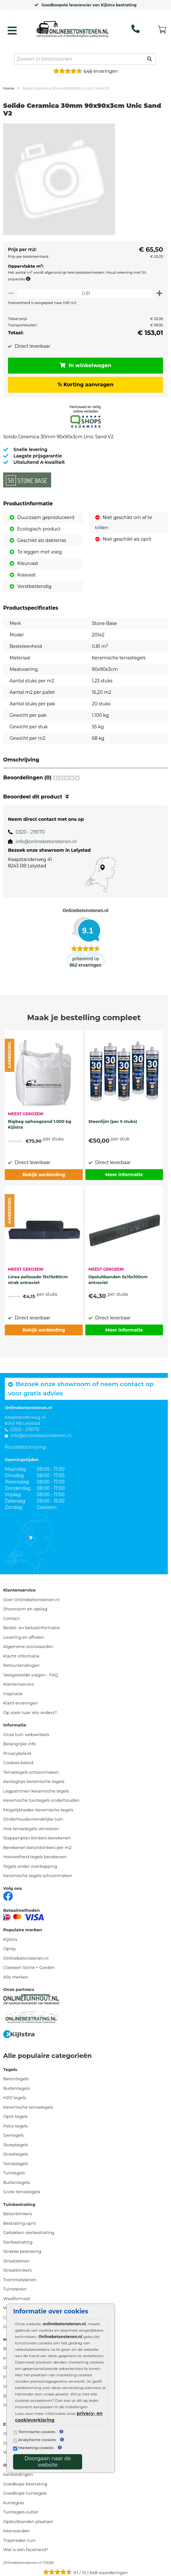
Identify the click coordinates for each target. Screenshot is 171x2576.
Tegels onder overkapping (30, 1866)
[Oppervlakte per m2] (85, 293)
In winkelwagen (86, 365)
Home (8, 88)
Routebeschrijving (25, 1447)
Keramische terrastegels (28, 2107)
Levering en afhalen (23, 1637)
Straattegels (15, 2154)
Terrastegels (15, 2163)
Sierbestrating (18, 2242)
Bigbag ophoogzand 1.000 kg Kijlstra (39, 1124)
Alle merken (15, 1976)
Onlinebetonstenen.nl (26, 1958)
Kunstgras (13, 2502)
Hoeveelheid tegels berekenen (34, 1856)
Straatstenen (16, 2260)
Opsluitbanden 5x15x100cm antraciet (118, 1279)
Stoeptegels (15, 2144)
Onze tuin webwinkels (26, 1734)
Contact (11, 1618)
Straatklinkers (17, 2270)
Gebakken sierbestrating (28, 2232)
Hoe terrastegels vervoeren (31, 1828)
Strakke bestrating (22, 2251)
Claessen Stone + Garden (29, 1967)
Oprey (9, 1948)
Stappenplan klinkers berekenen (37, 1837)
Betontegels (15, 2078)
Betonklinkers (17, 2213)
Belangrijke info (19, 1743)
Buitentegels (16, 2088)
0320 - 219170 (30, 832)
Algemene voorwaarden (28, 1646)
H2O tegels (14, 2097)
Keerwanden (16, 2530)
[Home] (72, 29)
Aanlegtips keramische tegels (33, 1781)
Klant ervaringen (20, 1702)
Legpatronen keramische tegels (36, 1790)
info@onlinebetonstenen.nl (46, 841)
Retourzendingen (21, 1665)
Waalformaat (16, 2298)
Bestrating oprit (19, 2223)
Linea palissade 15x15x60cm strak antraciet (38, 1279)
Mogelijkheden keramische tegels (38, 1809)
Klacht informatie (21, 1656)
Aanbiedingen (18, 2474)
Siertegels (13, 2135)
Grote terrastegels (21, 2191)
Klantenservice (18, 1684)
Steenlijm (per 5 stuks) (113, 1121)
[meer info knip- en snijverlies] (30, 279)
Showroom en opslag (25, 1608)
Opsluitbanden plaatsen (28, 2521)
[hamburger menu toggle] (12, 30)
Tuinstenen (15, 2288)
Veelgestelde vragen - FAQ (30, 1674)
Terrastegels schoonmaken (31, 1772)
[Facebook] (8, 1895)
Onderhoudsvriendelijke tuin (33, 1819)
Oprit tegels (15, 2116)
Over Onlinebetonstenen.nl (31, 1599)
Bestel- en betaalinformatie (31, 1627)
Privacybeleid (17, 1753)
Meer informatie (124, 1174)
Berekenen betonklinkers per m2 (37, 1847)
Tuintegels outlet (20, 2511)
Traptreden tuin (19, 2540)
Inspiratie (12, 1693)
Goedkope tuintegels (25, 2493)
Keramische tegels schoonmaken (37, 1875)
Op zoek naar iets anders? (30, 1712)
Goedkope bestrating (25, 2483)
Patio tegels (15, 2125)
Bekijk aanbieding (43, 1174)
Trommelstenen (19, 2279)
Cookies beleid (18, 1762)
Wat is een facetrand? (25, 2549)
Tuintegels (14, 2172)
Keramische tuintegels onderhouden (41, 1800)
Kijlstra (10, 1939)
